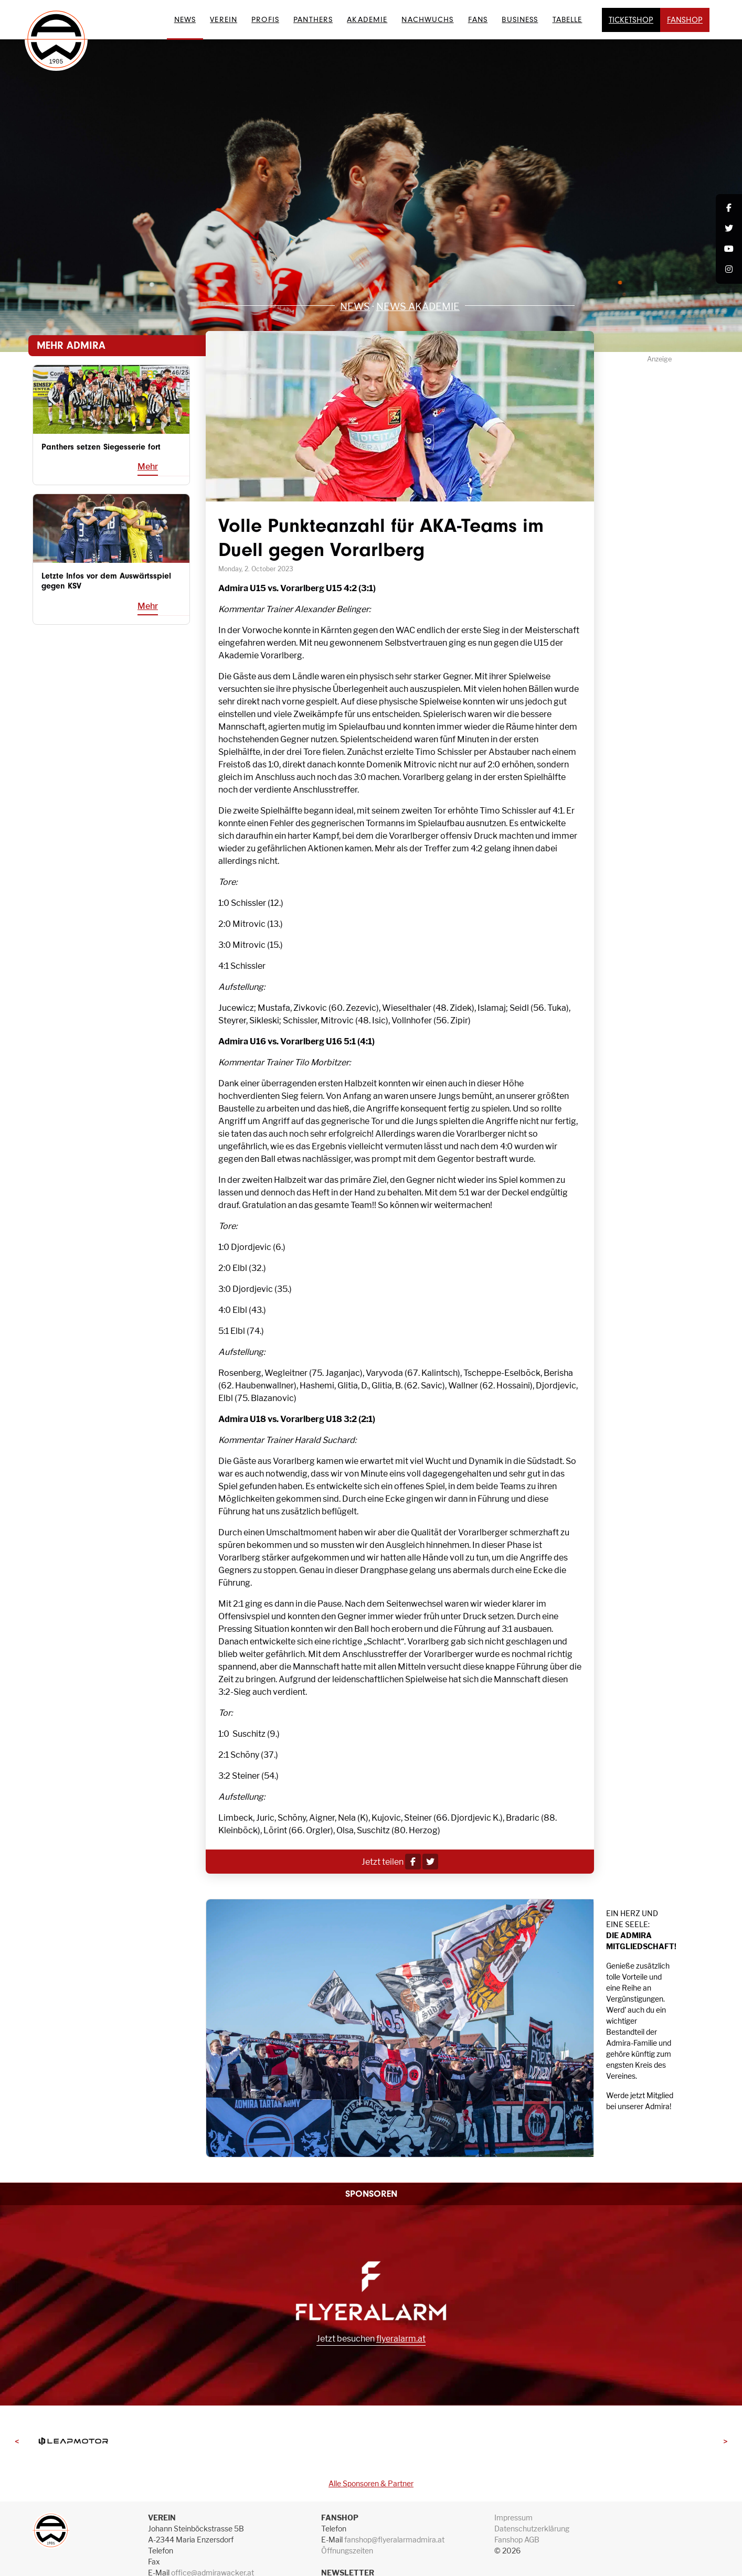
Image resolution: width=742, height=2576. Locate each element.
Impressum (513, 2517)
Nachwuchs (427, 19)
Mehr (147, 467)
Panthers (313, 19)
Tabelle (567, 19)
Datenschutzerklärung (531, 2528)
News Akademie (418, 306)
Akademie (367, 19)
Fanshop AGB (516, 2539)
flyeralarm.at (401, 2339)
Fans (477, 19)
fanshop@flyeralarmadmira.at (394, 2539)
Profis (265, 19)
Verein (223, 19)
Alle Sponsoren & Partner (371, 2483)
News (185, 19)
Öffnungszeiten (347, 2550)
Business (520, 19)
